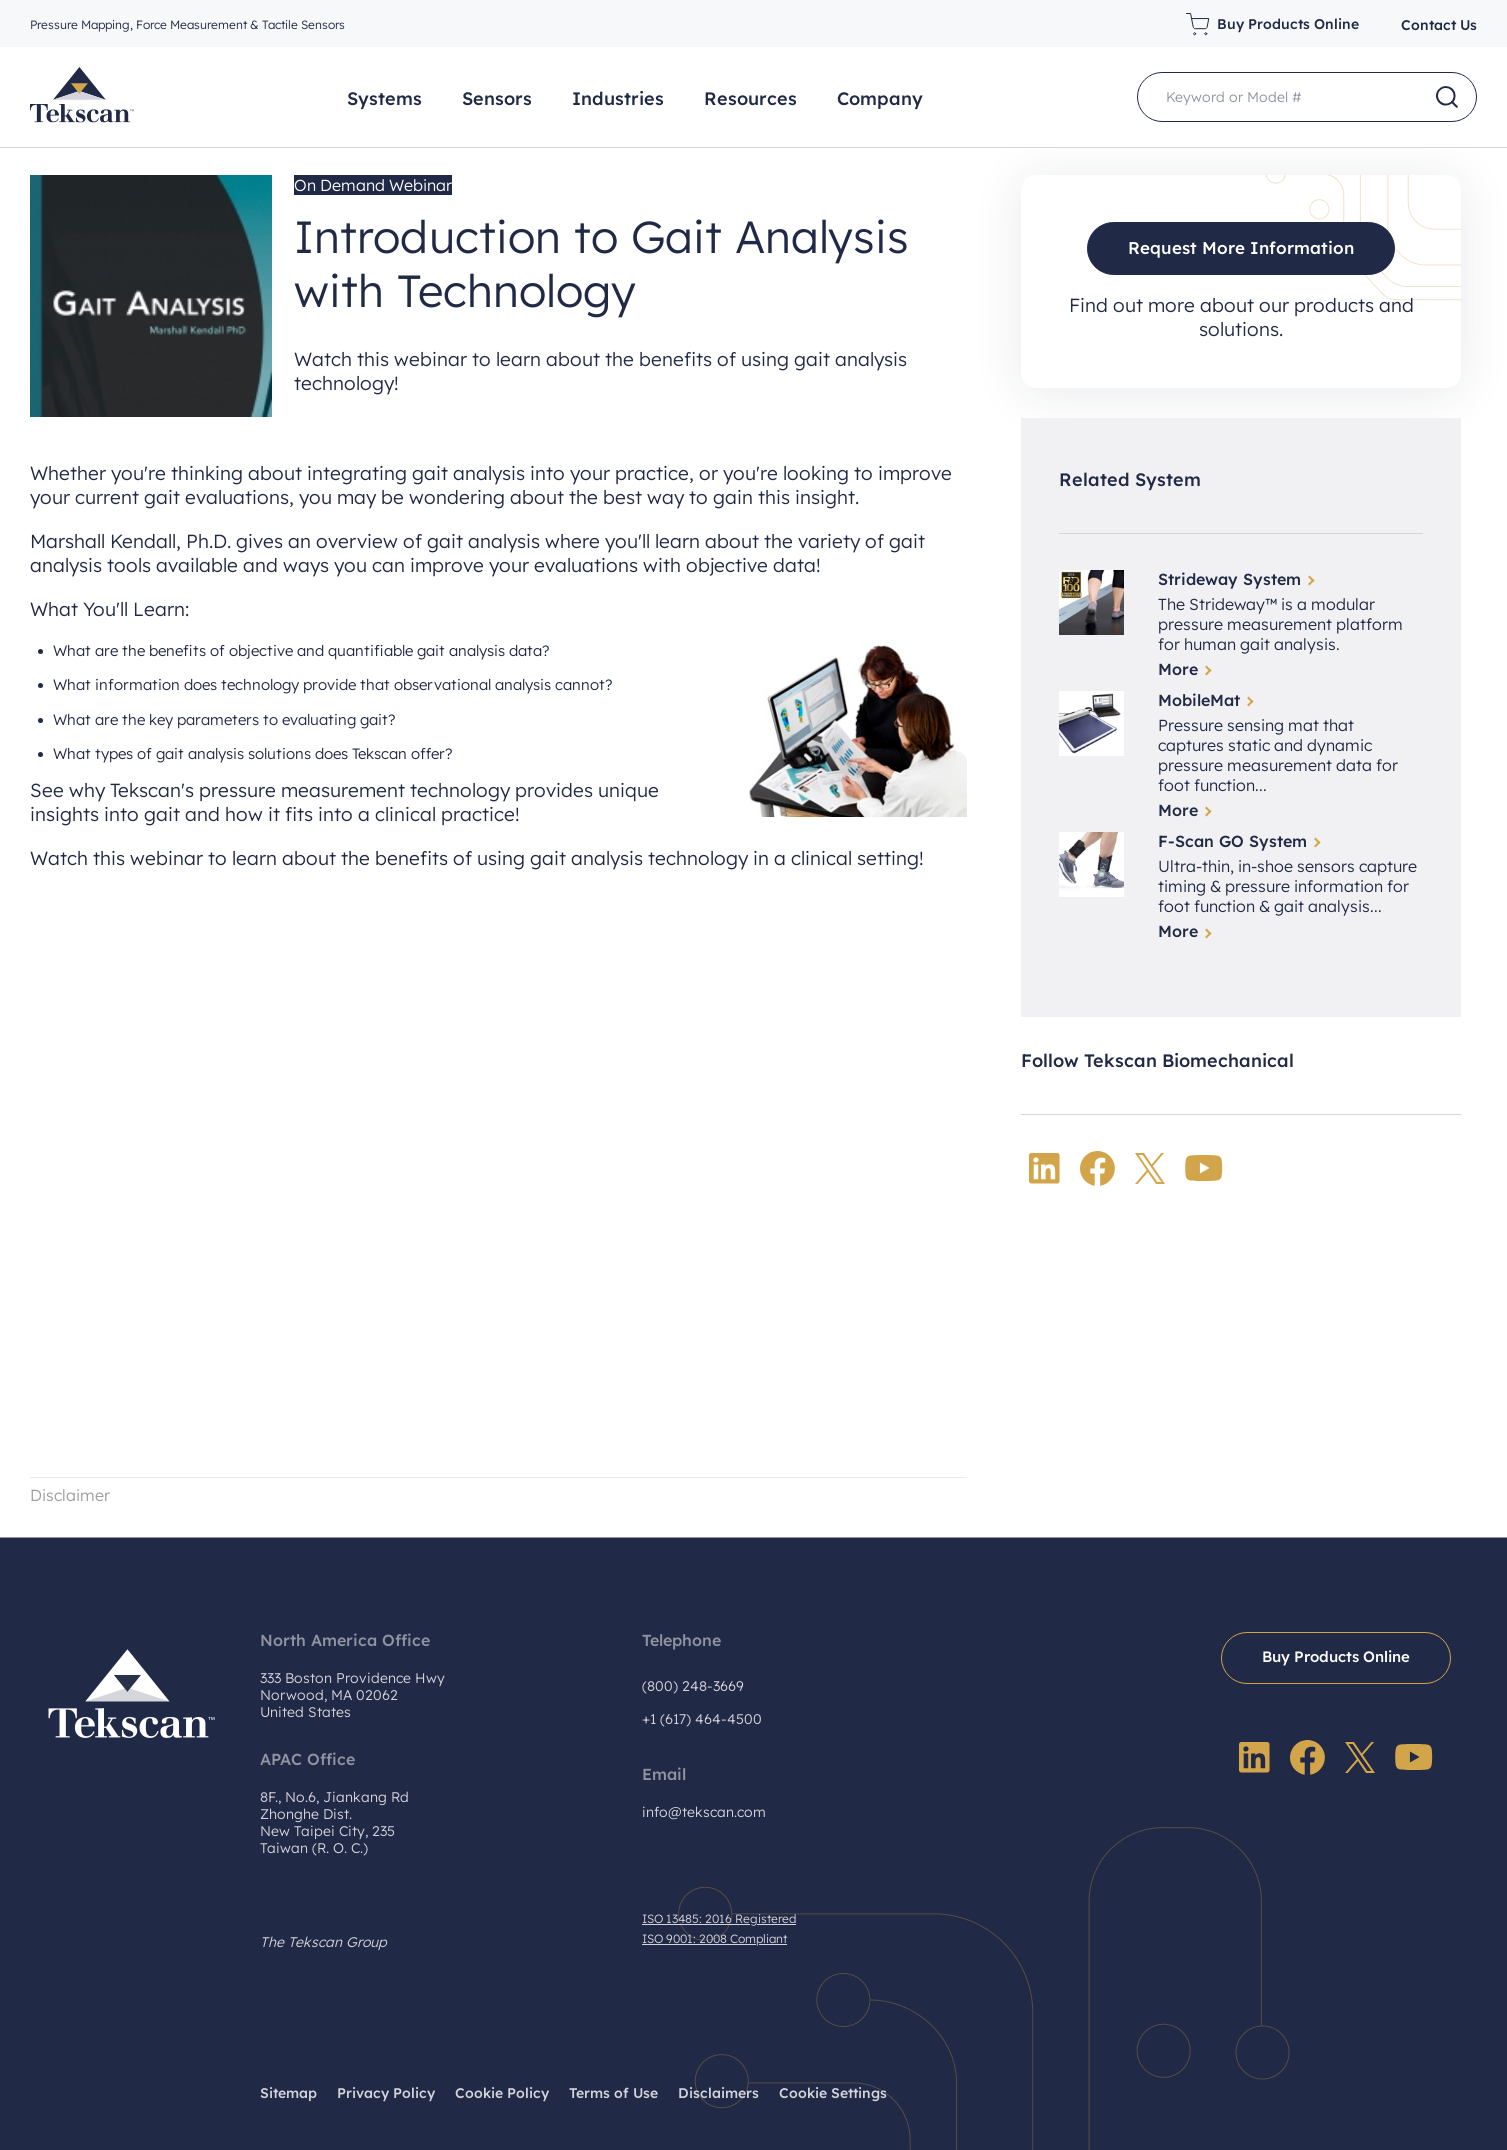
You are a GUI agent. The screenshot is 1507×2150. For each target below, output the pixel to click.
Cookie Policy (502, 2092)
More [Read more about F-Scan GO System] (1178, 932)
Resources (750, 98)
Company (880, 98)
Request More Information (1241, 247)
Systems (384, 98)
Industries (618, 98)
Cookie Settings (833, 2092)
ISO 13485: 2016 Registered (719, 1918)
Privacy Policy (386, 2092)
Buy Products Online (1288, 24)
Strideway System (1229, 579)
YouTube (1204, 1168)
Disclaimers (718, 2092)
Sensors (497, 98)
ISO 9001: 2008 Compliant (714, 1938)
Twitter (1150, 1168)
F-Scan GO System (1232, 842)
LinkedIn (1044, 1168)
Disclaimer (72, 1494)
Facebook (1097, 1168)
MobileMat (1199, 700)
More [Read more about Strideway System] (1178, 669)
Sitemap (288, 2092)
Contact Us (1439, 25)
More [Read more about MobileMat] (1178, 811)
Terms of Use (613, 2092)
